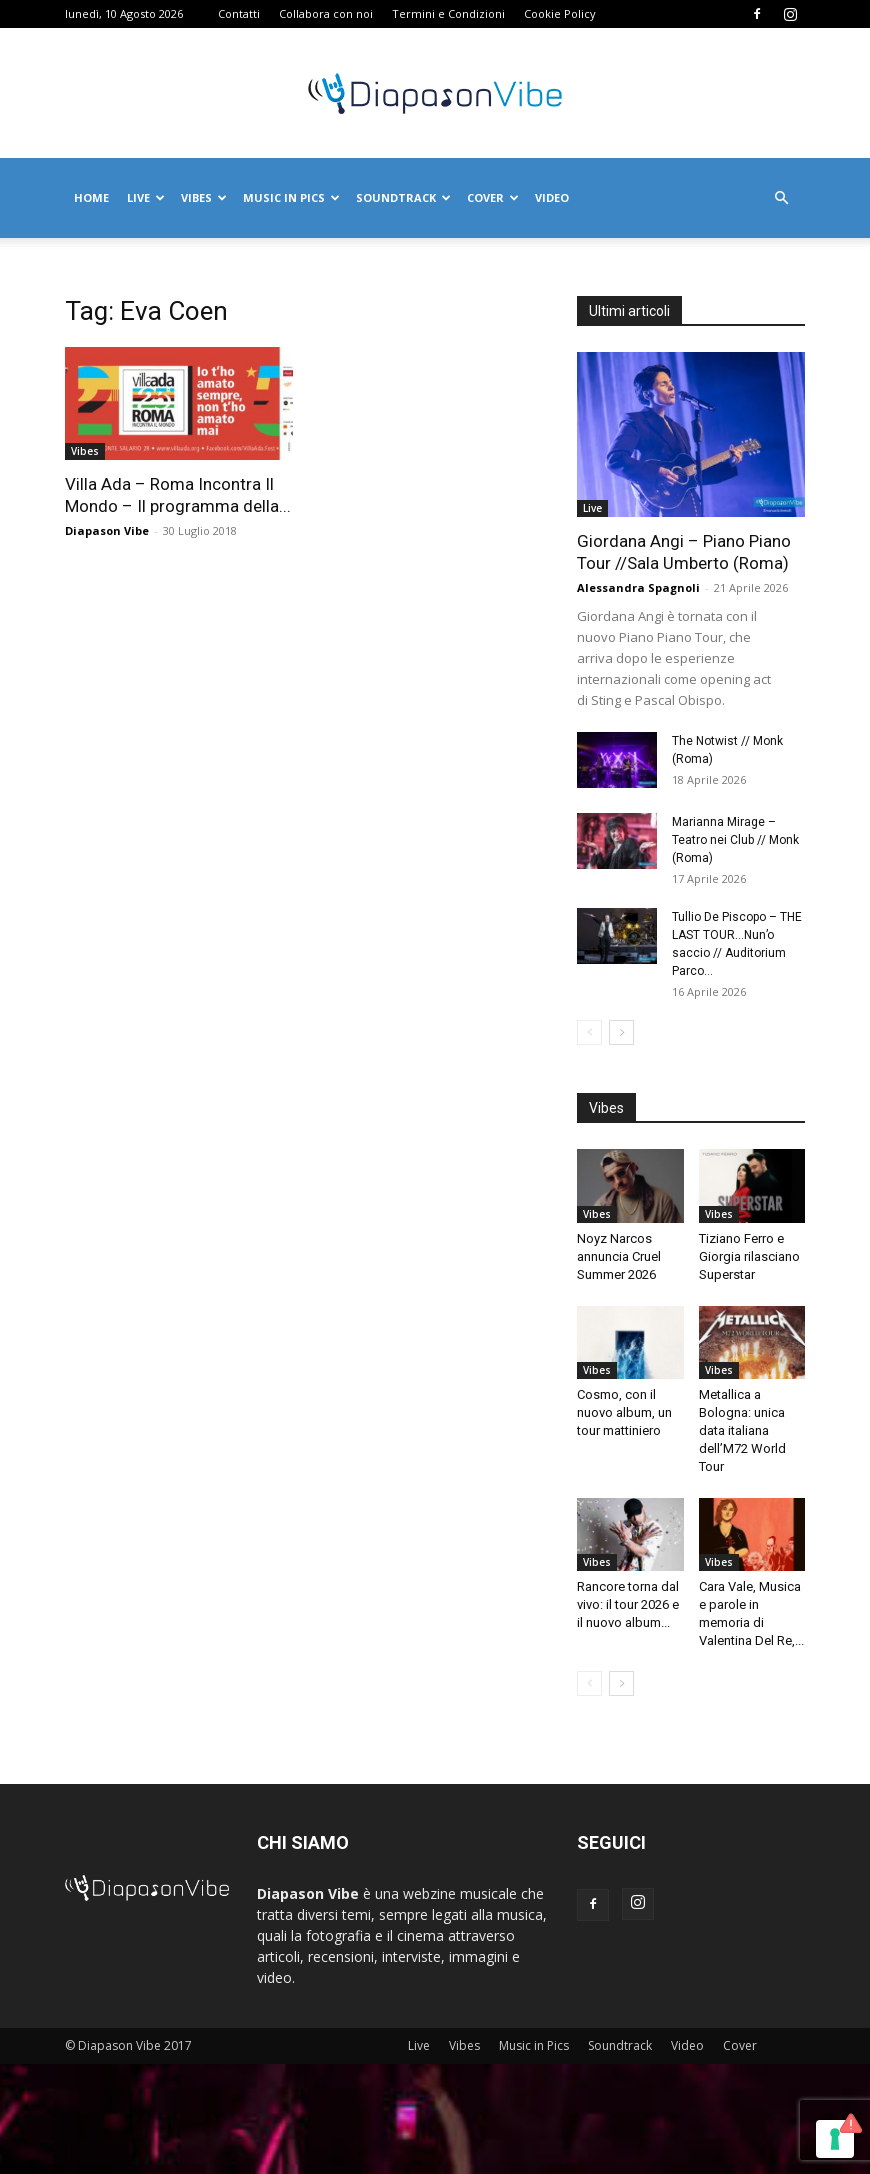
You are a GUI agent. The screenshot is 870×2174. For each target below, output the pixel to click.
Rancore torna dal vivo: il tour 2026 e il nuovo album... (628, 1604)
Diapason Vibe (107, 530)
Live (146, 197)
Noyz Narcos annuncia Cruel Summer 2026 (619, 1256)
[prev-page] (589, 1032)
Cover (493, 197)
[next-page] (621, 1032)
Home (91, 197)
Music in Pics (291, 197)
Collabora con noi (326, 13)
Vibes (204, 197)
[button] (781, 198)
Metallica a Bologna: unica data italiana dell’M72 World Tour (742, 1430)
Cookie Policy (560, 13)
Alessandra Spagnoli (638, 587)
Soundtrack (403, 197)
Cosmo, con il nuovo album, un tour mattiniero (624, 1412)
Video (552, 197)
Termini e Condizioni (448, 13)
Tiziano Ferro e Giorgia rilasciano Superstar (749, 1256)
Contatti (239, 13)
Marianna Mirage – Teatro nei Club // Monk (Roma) (735, 840)
